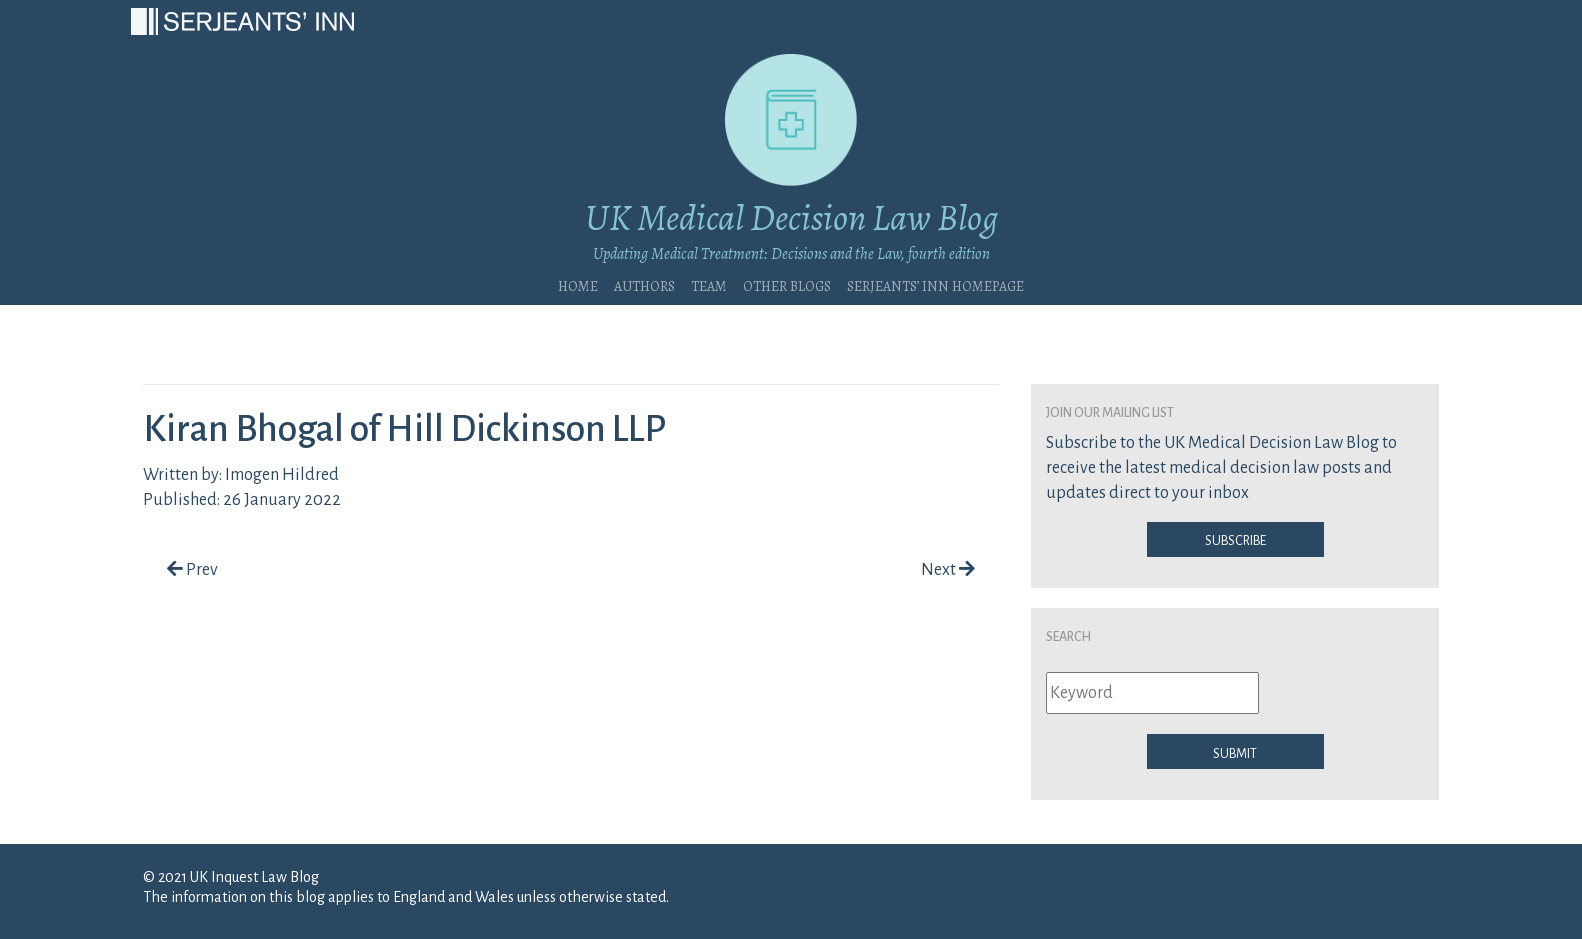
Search (1068, 635)
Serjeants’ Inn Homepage (935, 284)
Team (709, 284)
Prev (192, 570)
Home (578, 284)
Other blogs (787, 284)
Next (948, 570)
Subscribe (1235, 539)
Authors (644, 284)
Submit (1235, 752)
